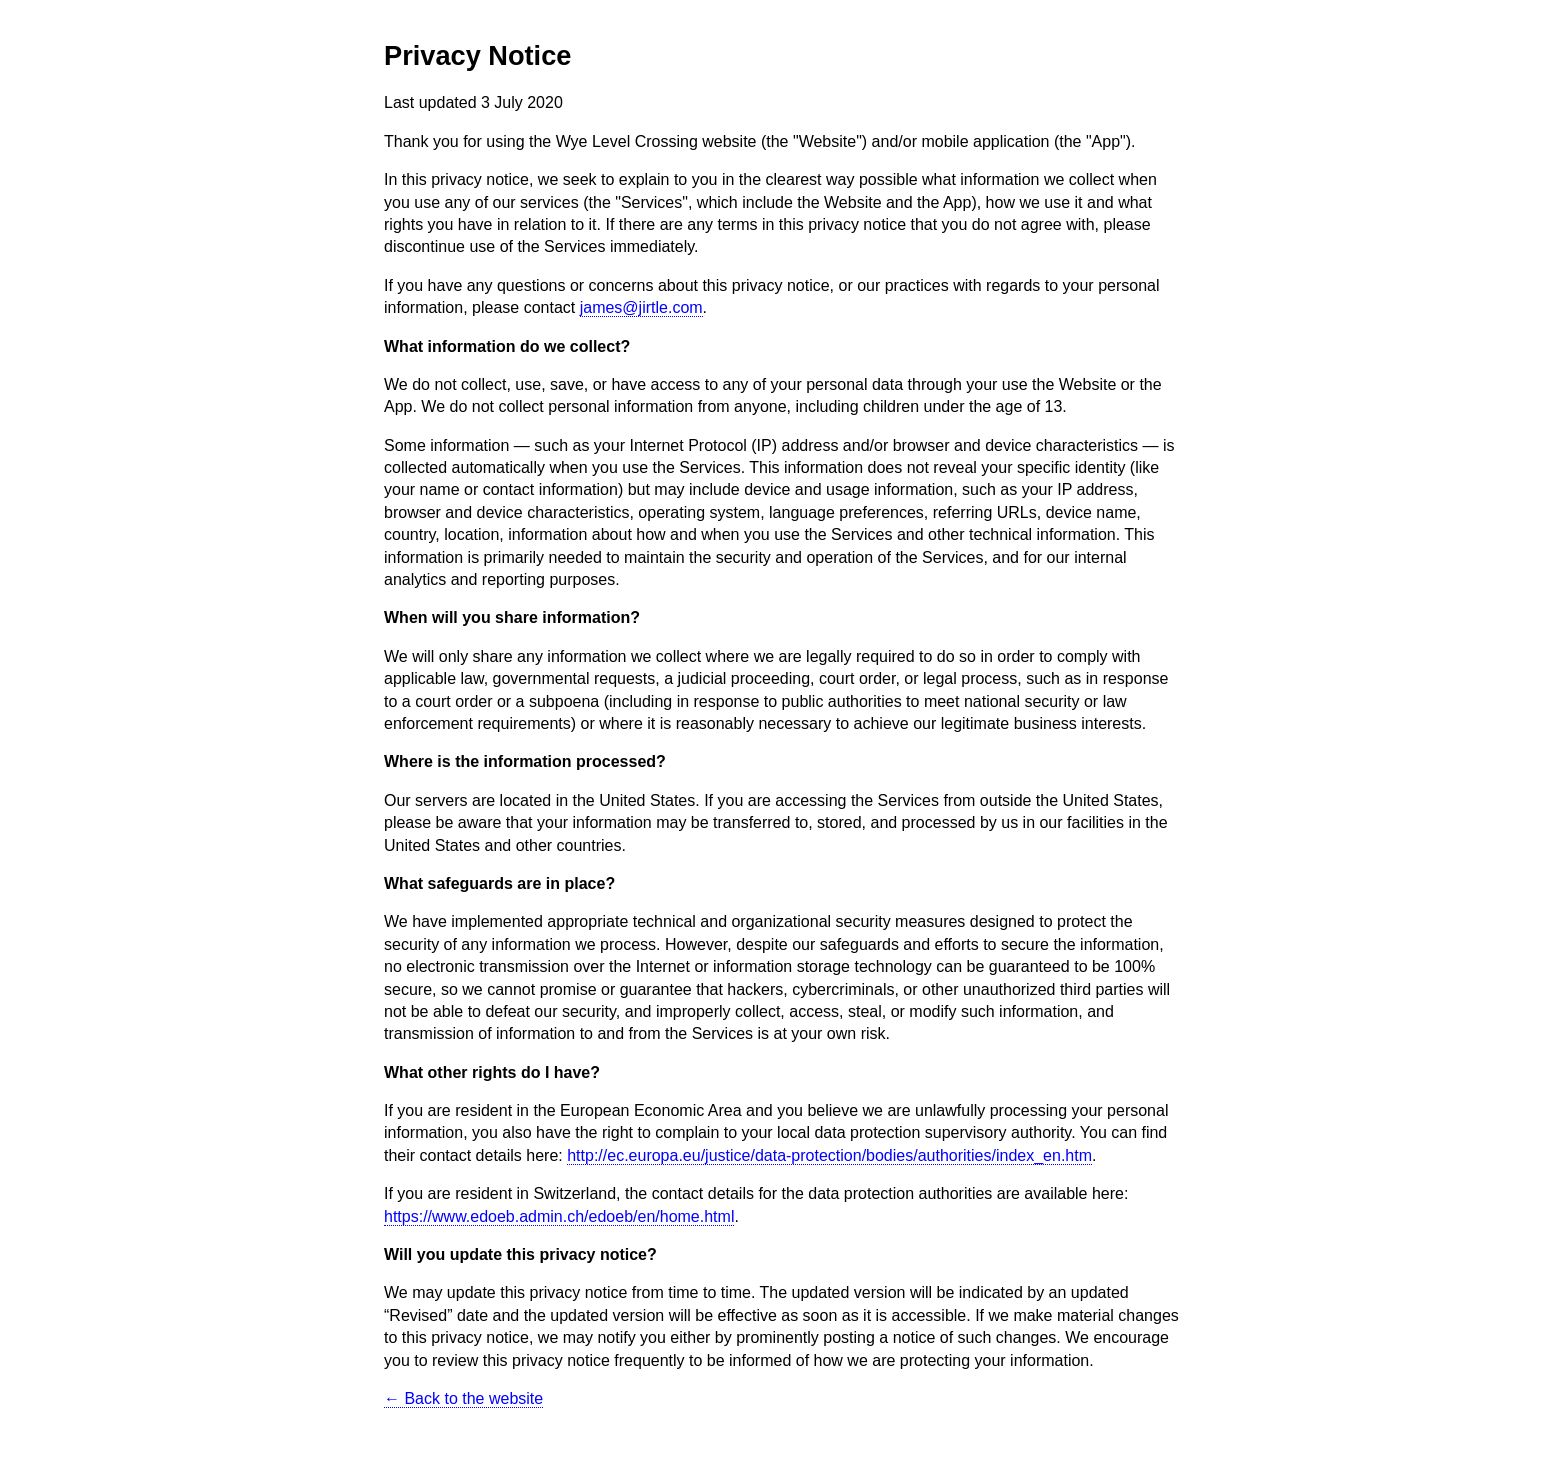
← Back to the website (463, 1398)
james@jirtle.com (641, 307)
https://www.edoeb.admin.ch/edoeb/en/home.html (559, 1216)
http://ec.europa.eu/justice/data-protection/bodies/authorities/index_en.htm (829, 1155)
